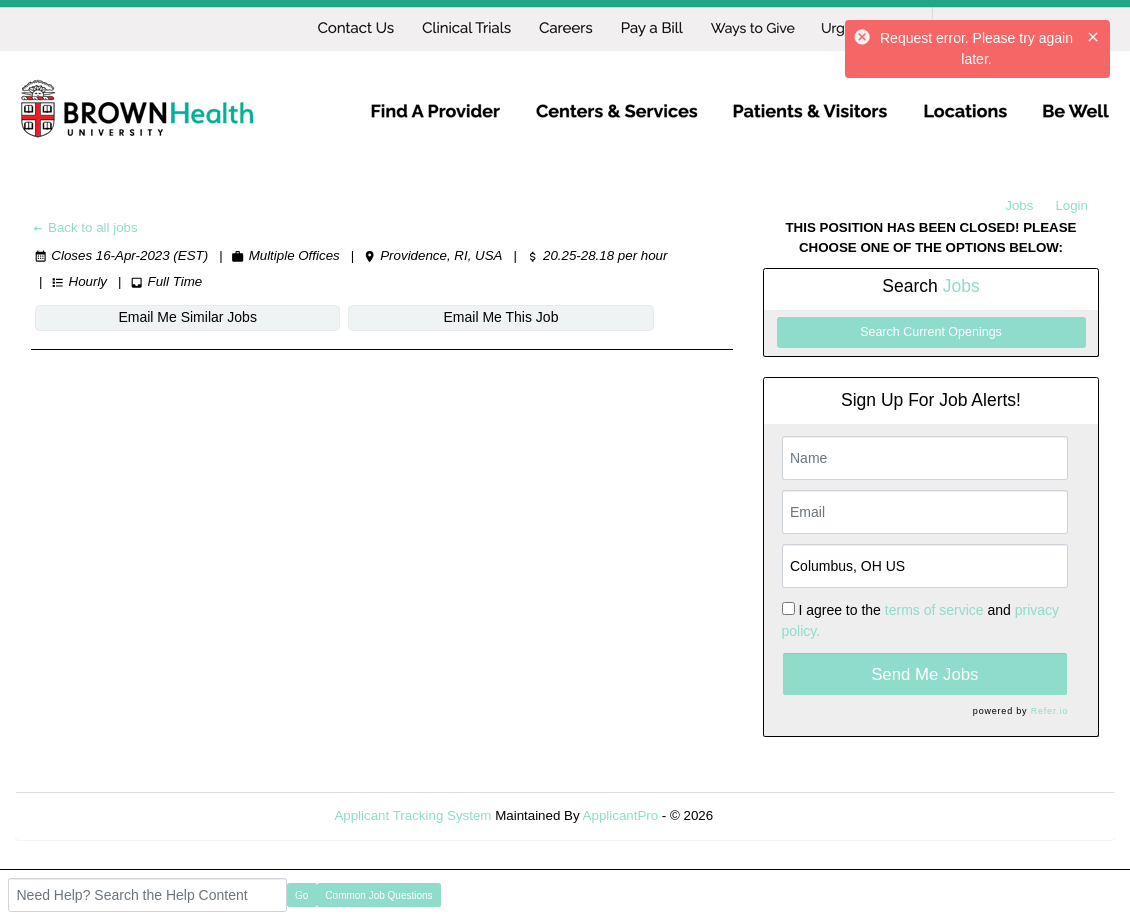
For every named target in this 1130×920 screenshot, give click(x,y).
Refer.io (1049, 711)
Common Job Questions (378, 895)
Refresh (772, 815)
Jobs (1019, 205)
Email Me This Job (394, 317)
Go (301, 895)
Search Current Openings (931, 332)
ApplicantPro (621, 815)
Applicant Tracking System (412, 815)
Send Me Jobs (924, 674)
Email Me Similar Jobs (152, 317)
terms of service (934, 610)
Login (1071, 205)
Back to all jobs (84, 227)
